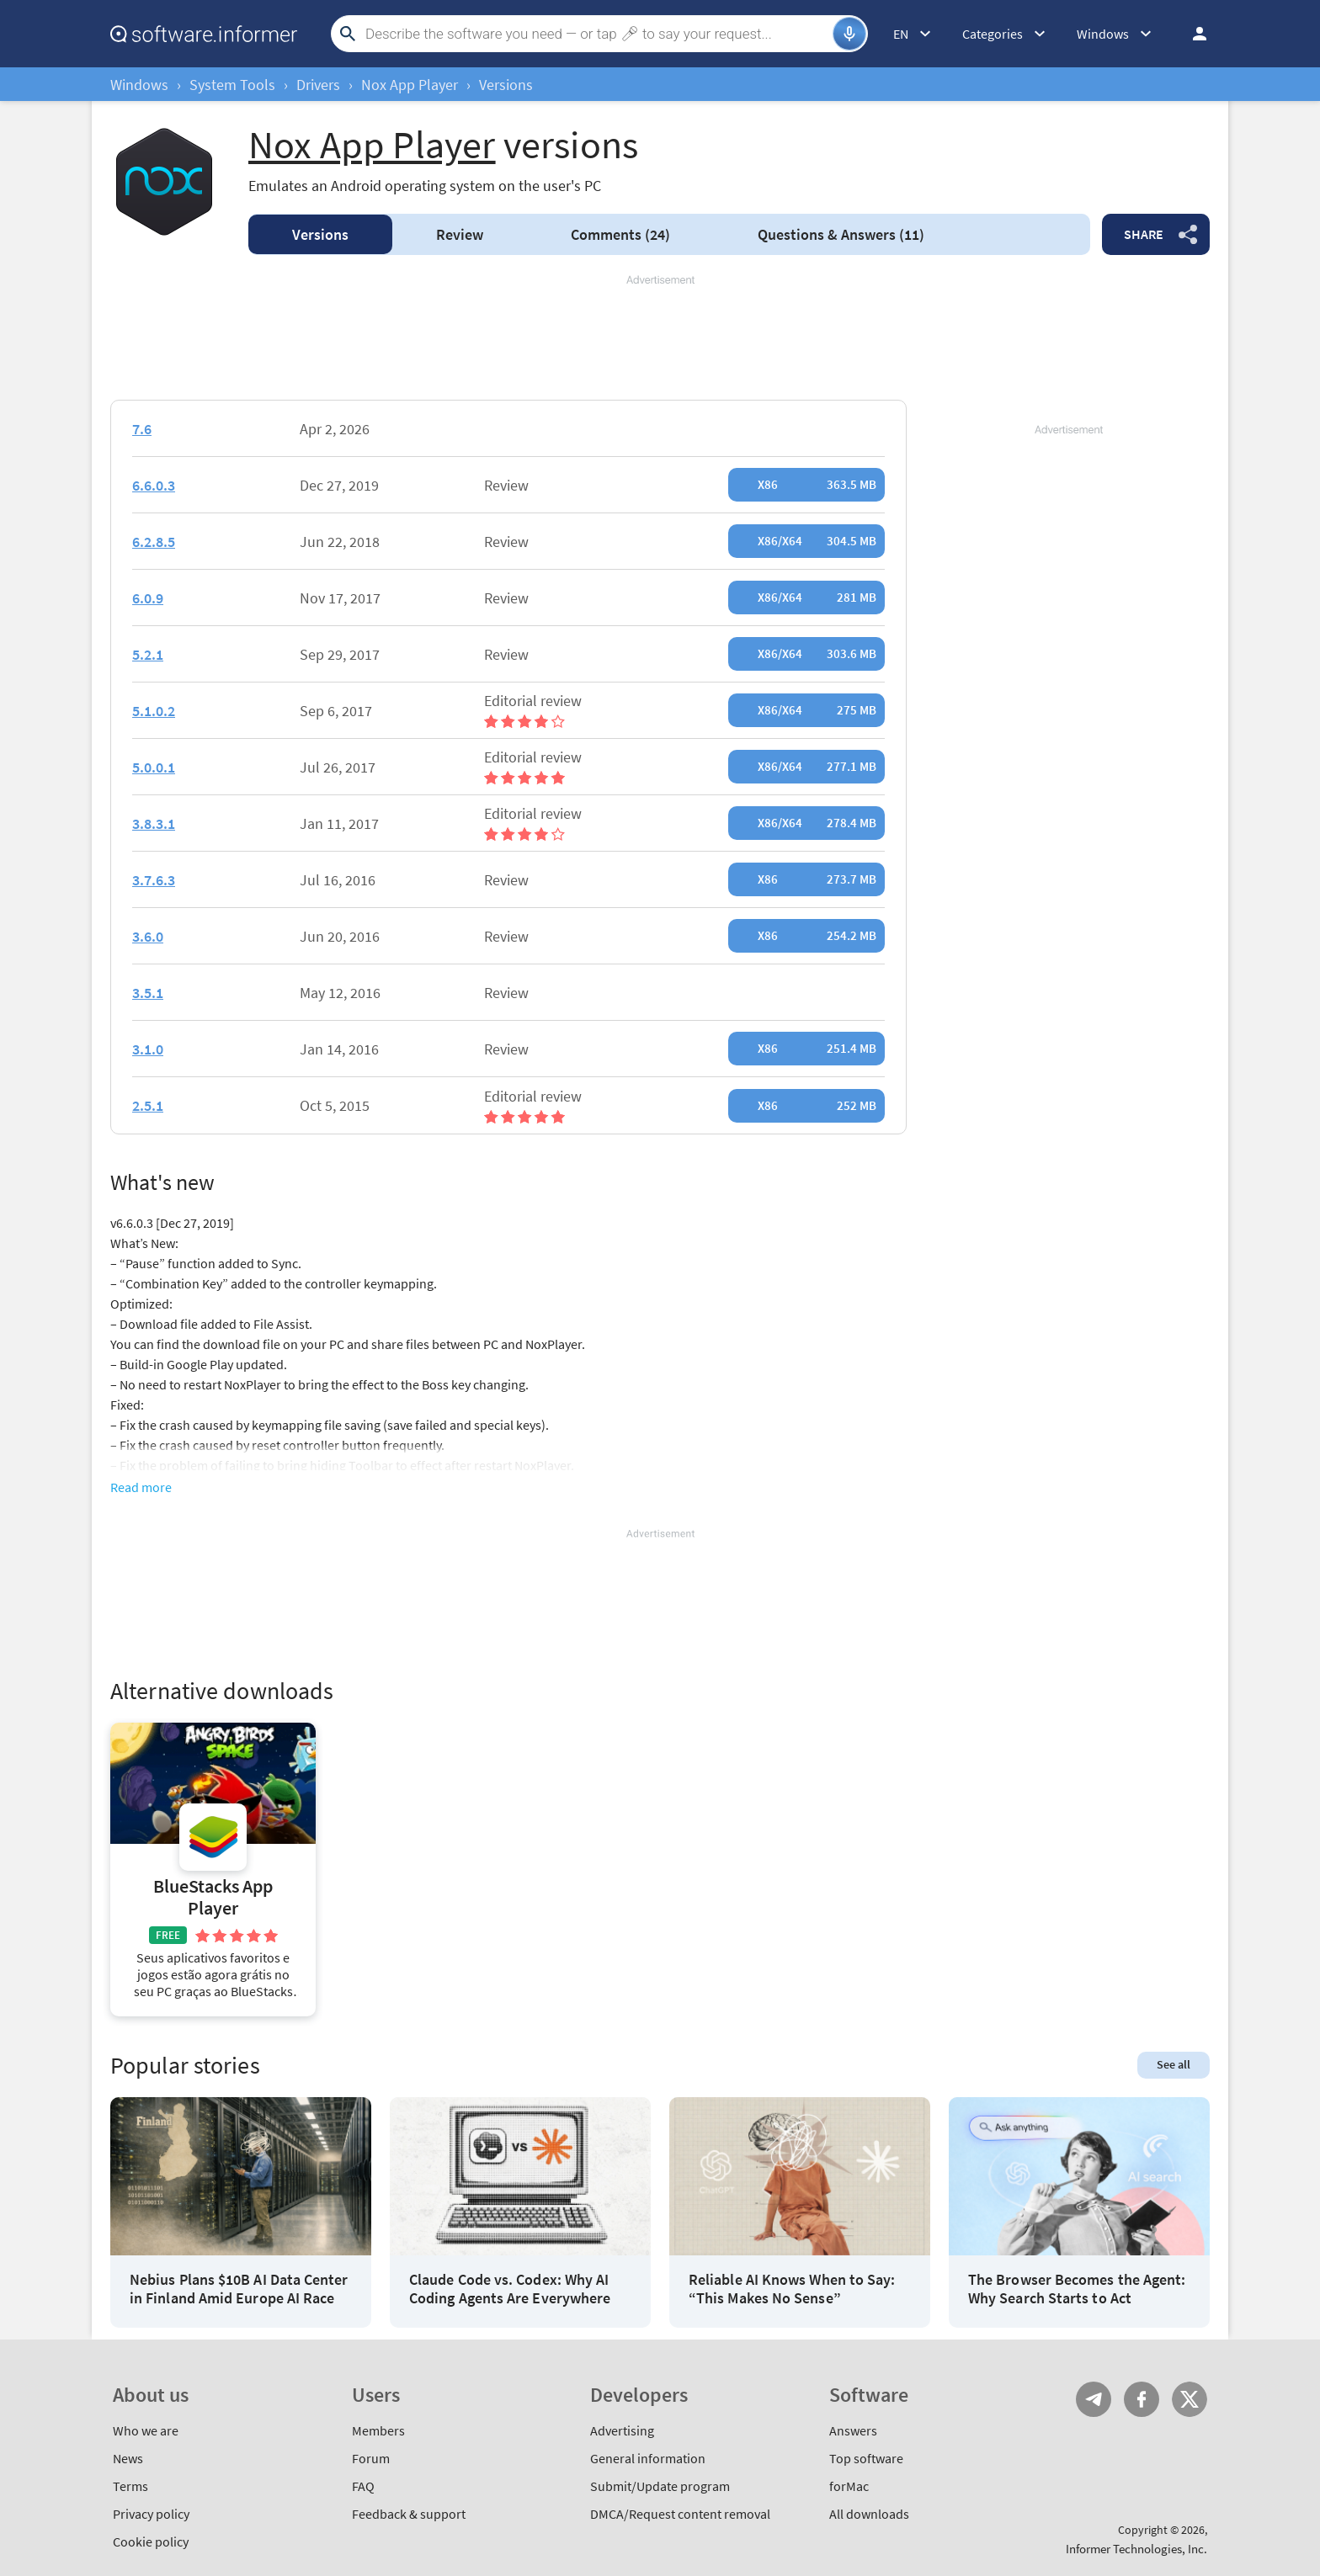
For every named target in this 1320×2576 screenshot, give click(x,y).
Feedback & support (409, 2513)
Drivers (318, 84)
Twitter (1189, 2399)
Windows (139, 84)
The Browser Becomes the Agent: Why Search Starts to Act (1076, 2289)
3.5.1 (147, 992)
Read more (141, 1487)
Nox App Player (409, 84)
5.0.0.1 (153, 767)
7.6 (142, 428)
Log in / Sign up (1192, 34)
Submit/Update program (660, 2486)
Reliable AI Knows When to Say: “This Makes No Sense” (792, 2289)
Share (1143, 234)
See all (1173, 2064)
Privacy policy (151, 2513)
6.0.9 (147, 598)
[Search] (597, 33)
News (128, 2458)
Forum (371, 2458)
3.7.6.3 (153, 880)
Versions (320, 234)
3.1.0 (147, 1049)
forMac (849, 2486)
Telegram (1093, 2399)
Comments (620, 234)
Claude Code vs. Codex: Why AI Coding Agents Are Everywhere (509, 2289)
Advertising (622, 2430)
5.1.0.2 (153, 710)
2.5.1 (147, 1105)
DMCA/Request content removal (680, 2513)
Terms (130, 2486)
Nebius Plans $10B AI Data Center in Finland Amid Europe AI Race (239, 2289)
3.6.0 (147, 936)
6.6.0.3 (153, 485)
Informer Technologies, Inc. (1136, 2549)
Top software (866, 2458)
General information (647, 2458)
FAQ (363, 2486)
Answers (841, 234)
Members (378, 2430)
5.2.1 (147, 654)
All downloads (869, 2513)
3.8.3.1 (153, 823)
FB (1141, 2399)
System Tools (232, 84)
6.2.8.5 (153, 541)
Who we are (145, 2430)
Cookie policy (151, 2541)
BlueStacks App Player (213, 1897)
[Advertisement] (660, 338)
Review (459, 234)
